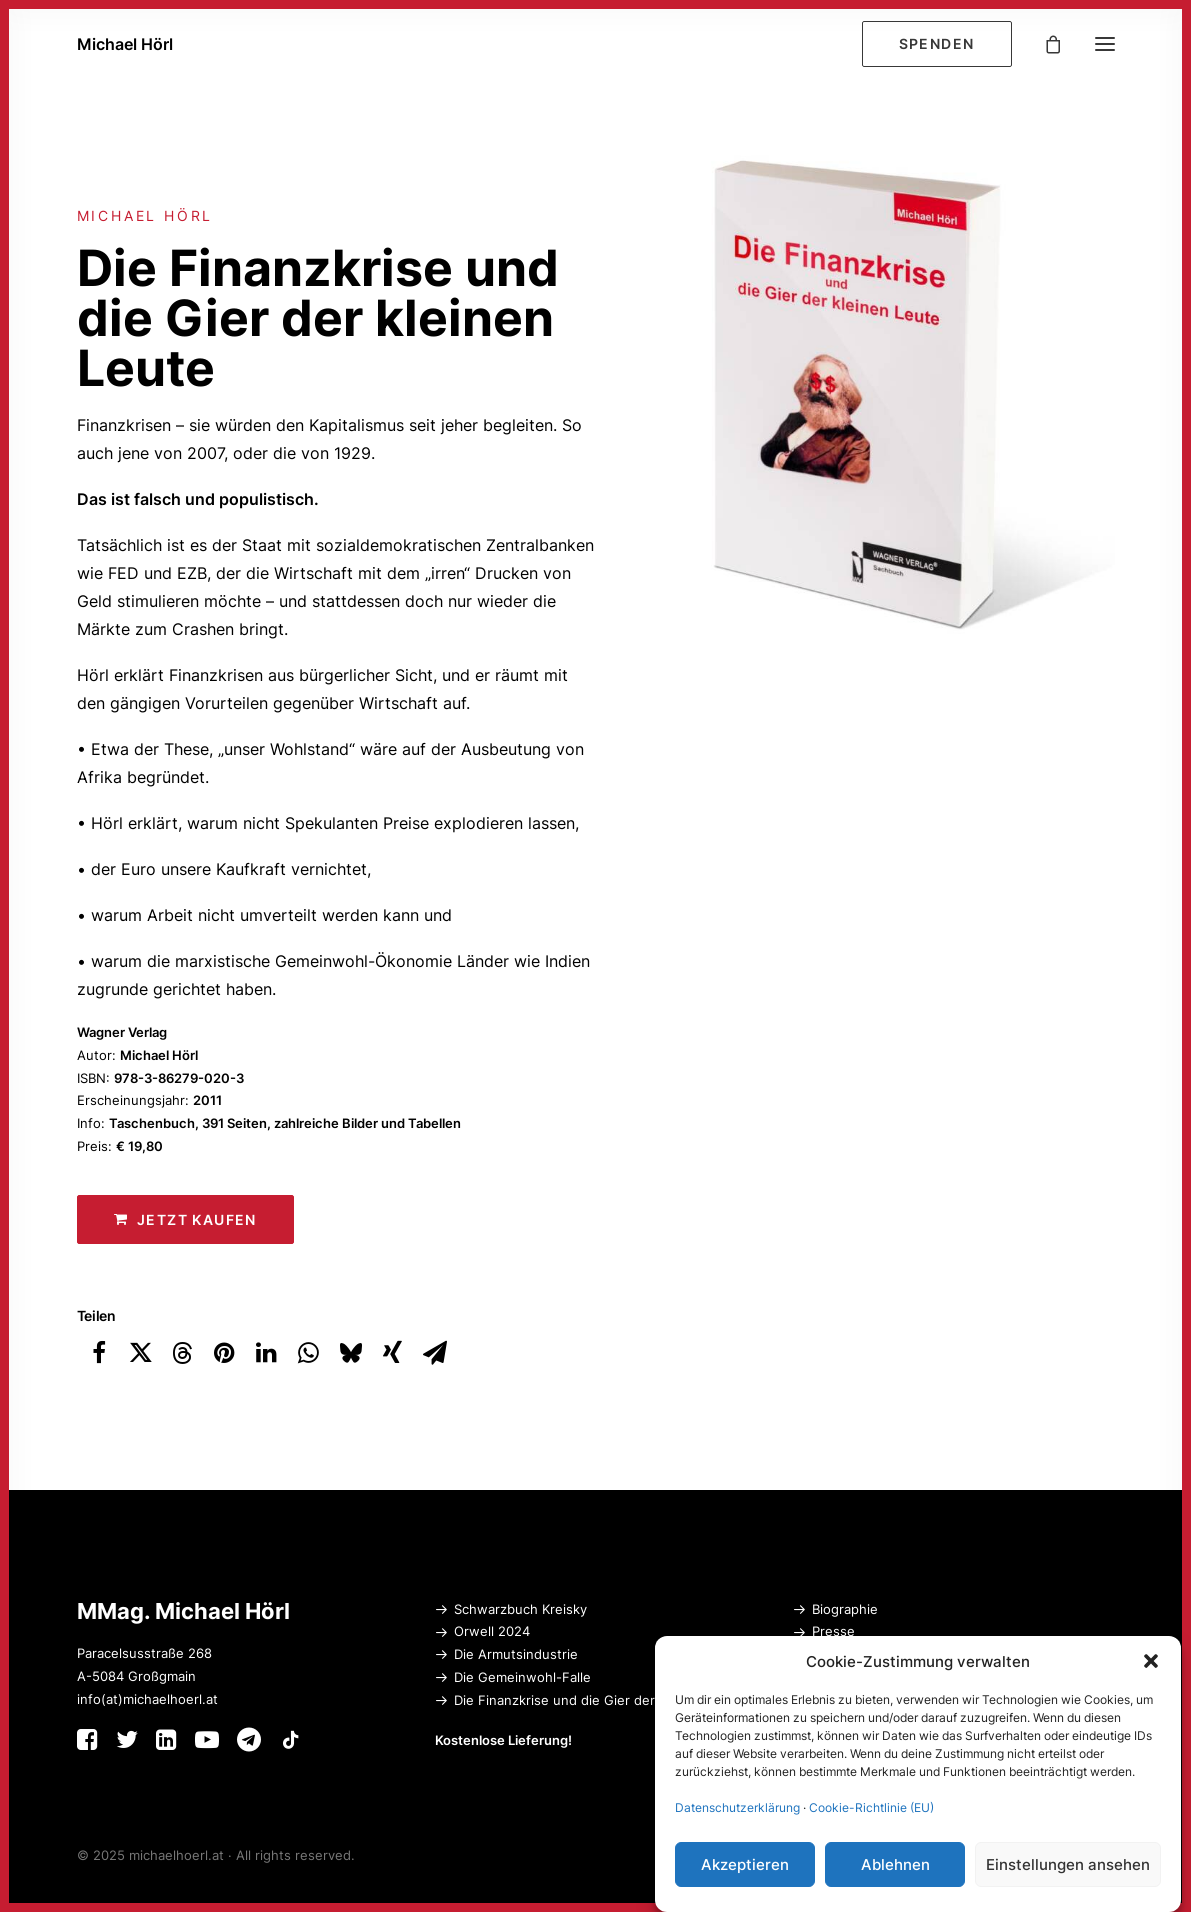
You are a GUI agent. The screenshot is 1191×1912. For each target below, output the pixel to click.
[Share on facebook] (99, 1353)
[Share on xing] (393, 1353)
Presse (833, 1631)
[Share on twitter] (141, 1353)
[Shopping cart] (1044, 44)
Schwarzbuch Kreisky (520, 1609)
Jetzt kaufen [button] (185, 1219)
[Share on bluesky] (351, 1353)
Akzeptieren (745, 1865)
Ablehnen (895, 1865)
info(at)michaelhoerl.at (147, 1699)
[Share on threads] (183, 1353)
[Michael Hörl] (125, 44)
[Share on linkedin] (267, 1353)
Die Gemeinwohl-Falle (522, 1677)
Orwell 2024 (492, 1631)
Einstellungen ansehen (1068, 1865)
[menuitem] (941, 44)
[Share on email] (435, 1353)
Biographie (845, 1609)
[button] (1151, 1662)
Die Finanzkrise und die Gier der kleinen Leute (599, 1700)
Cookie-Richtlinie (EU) (871, 1808)
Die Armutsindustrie (516, 1654)
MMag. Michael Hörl (183, 1611)
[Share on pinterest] (225, 1353)
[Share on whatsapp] (309, 1353)
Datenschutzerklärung (737, 1808)
